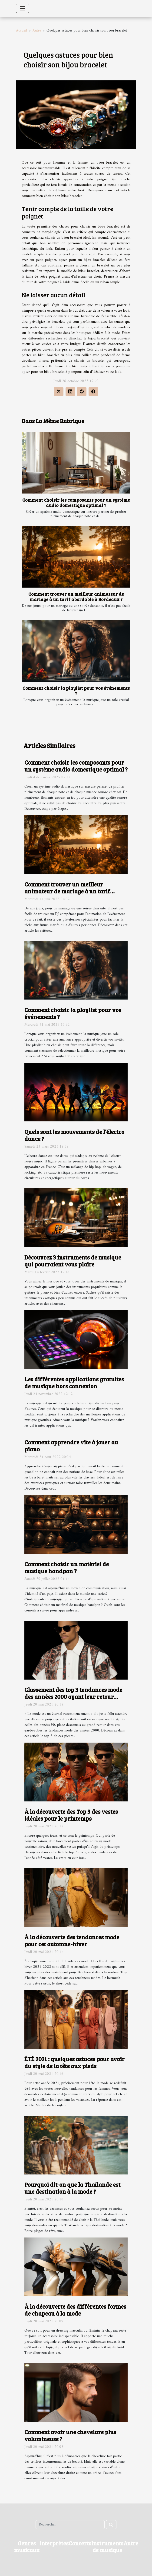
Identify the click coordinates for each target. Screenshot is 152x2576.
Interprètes (54, 2543)
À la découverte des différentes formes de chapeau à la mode (75, 2309)
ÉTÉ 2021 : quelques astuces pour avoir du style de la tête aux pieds (74, 2062)
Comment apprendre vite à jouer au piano (71, 1445)
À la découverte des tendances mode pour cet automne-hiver (71, 1940)
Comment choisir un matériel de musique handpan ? (66, 1567)
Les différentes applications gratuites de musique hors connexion (74, 1382)
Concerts (80, 2543)
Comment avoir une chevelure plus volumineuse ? (70, 2435)
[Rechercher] (70, 2524)
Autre (37, 30)
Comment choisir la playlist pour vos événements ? (76, 690)
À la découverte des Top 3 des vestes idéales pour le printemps (71, 1814)
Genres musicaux (27, 2546)
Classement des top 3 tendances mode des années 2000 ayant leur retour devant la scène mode (73, 1696)
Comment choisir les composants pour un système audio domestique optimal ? (76, 502)
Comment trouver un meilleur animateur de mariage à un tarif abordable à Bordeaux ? (76, 596)
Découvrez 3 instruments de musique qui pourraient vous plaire (72, 1260)
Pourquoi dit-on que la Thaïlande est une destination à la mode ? (72, 2187)
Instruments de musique (107, 2546)
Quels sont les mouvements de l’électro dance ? (74, 1135)
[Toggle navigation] (22, 8)
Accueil (21, 30)
